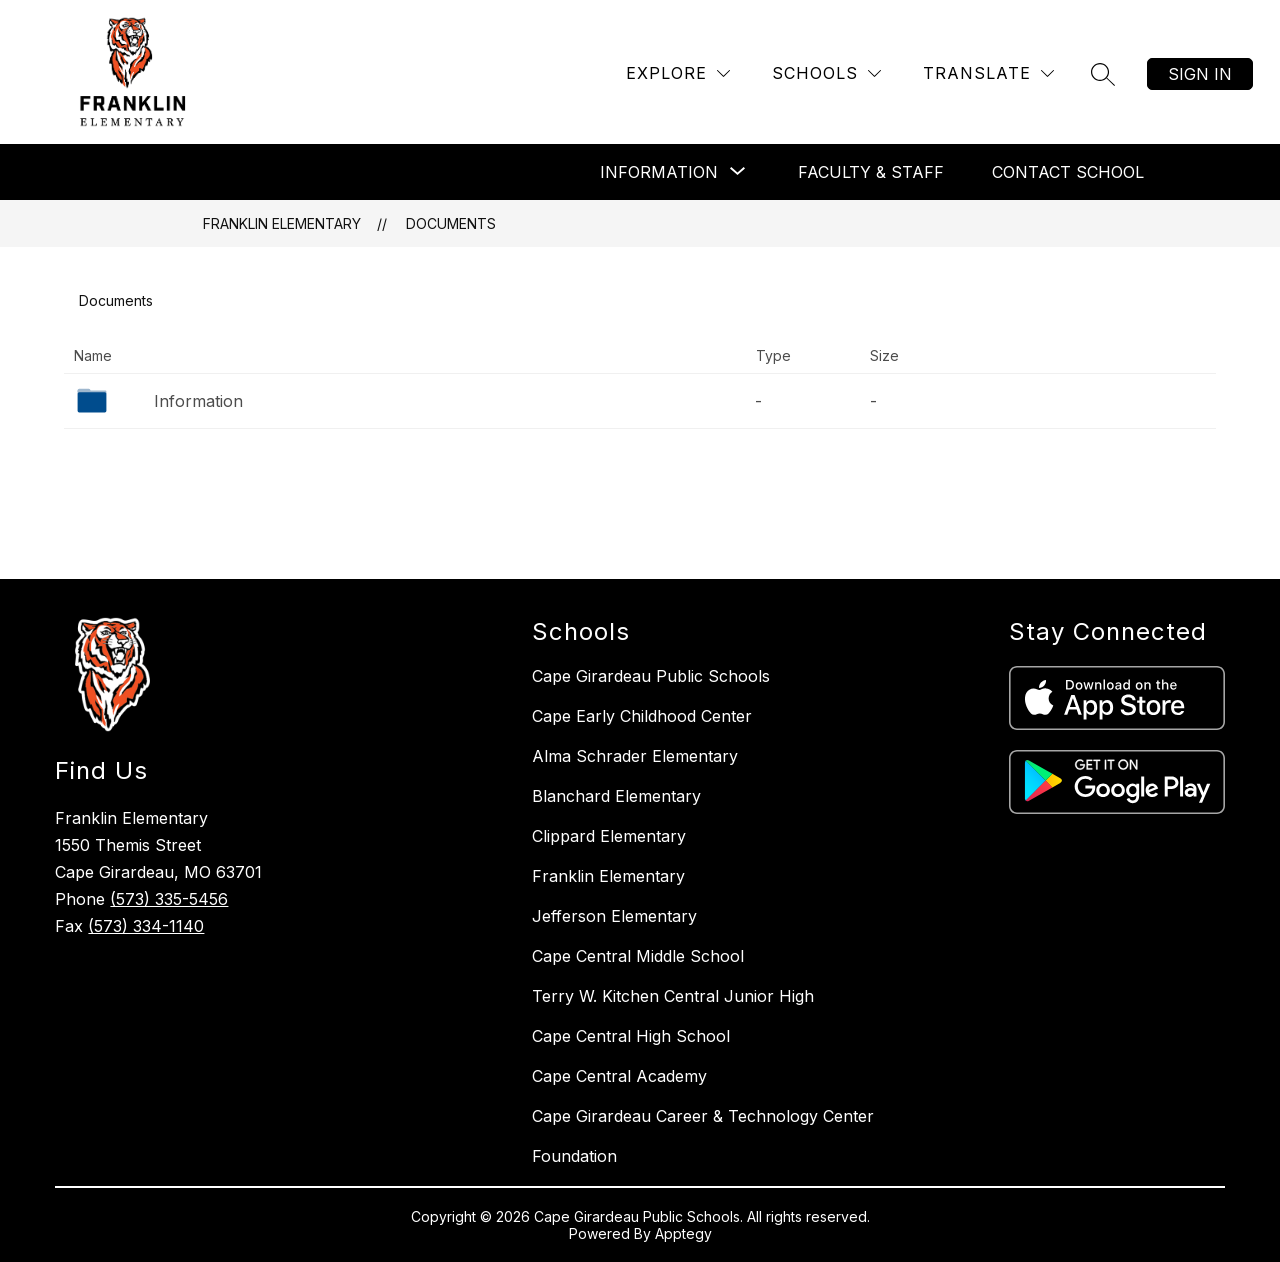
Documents (451, 223)
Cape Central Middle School (638, 956)
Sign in (1200, 74)
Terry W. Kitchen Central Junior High (673, 996)
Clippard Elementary (609, 836)
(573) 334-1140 (146, 926)
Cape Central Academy (619, 1076)
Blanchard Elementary (616, 796)
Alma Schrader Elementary (635, 756)
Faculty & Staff (871, 172)
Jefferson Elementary (614, 916)
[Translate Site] (988, 73)
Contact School (1068, 172)
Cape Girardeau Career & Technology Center (703, 1116)
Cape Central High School (631, 1036)
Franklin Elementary (282, 223)
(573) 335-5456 (169, 899)
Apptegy (683, 1233)
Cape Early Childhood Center (642, 716)
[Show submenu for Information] (659, 172)
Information (198, 401)
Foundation (574, 1156)
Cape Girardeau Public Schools (651, 676)
